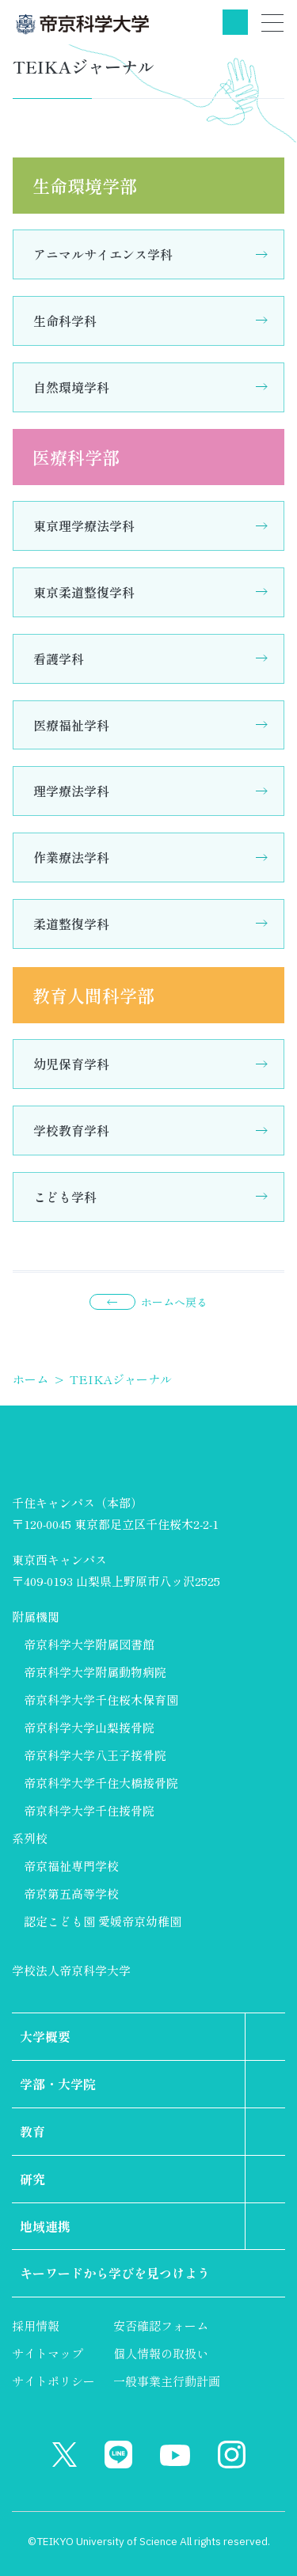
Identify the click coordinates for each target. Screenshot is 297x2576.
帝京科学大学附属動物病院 (95, 1672)
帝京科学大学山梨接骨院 (89, 1727)
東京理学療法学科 (84, 525)
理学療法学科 (71, 790)
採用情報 (35, 2325)
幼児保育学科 (71, 1063)
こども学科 (65, 1196)
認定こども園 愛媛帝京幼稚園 (102, 1921)
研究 (32, 2178)
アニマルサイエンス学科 (103, 254)
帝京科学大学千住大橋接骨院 (101, 1782)
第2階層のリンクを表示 (265, 2036)
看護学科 (58, 658)
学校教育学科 (71, 1130)
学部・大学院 (58, 2083)
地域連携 (45, 2226)
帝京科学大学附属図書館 (89, 1644)
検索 (235, 22)
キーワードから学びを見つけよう (115, 2272)
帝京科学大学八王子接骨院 (95, 1755)
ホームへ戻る (174, 1302)
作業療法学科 (71, 857)
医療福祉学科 (71, 724)
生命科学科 (65, 320)
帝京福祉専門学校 (71, 1865)
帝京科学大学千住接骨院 (89, 1810)
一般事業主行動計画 (166, 2381)
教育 (32, 2131)
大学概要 (45, 2036)
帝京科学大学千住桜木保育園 (101, 1699)
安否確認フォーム (160, 2325)
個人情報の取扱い (160, 2353)
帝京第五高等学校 (71, 1893)
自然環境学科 (71, 386)
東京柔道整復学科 (84, 591)
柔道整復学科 (71, 923)
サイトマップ (47, 2353)
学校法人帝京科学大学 (71, 1970)
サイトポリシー (53, 2381)
